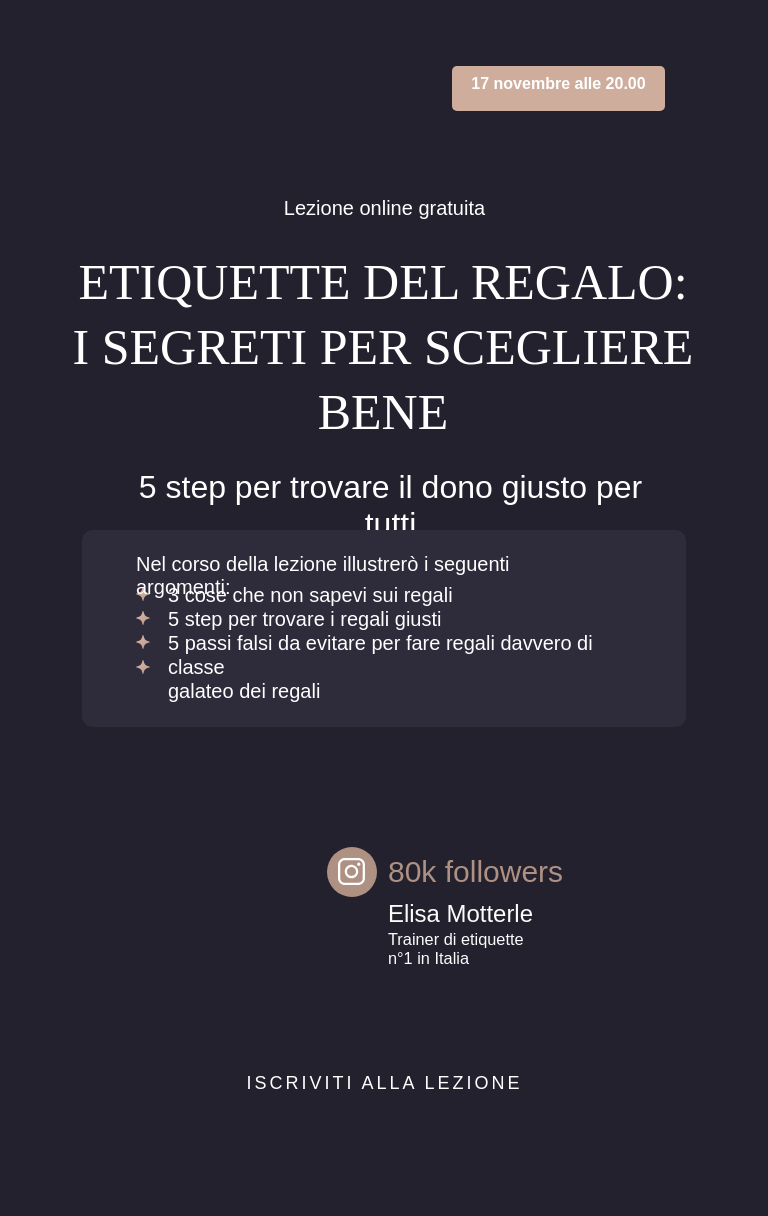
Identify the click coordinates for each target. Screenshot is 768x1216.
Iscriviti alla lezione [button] (384, 1083)
